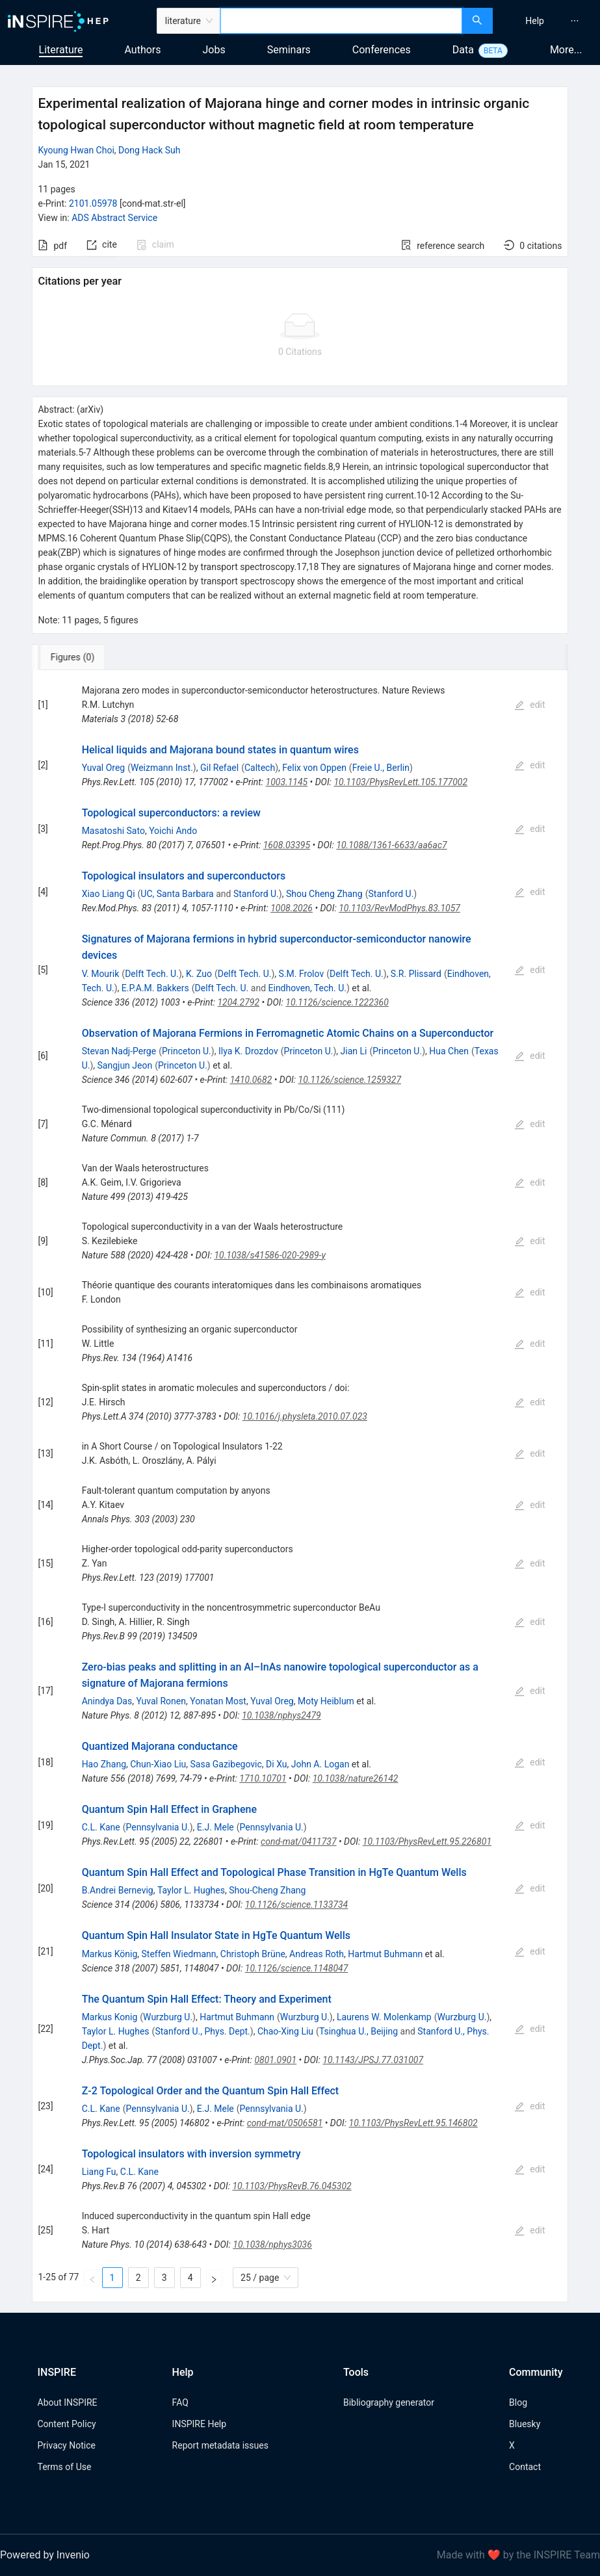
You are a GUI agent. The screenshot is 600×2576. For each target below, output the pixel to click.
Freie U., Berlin (381, 767)
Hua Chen (449, 1051)
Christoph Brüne (252, 1954)
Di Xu (276, 1764)
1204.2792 (238, 1002)
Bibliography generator (388, 2402)
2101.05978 (93, 203)
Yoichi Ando (173, 831)
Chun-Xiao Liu (158, 1764)
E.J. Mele (215, 1827)
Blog (518, 2402)
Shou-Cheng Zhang (267, 1890)
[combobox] (341, 21)
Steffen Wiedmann (179, 1954)
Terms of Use (65, 2467)
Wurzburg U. (167, 2017)
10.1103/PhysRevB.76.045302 (291, 2186)
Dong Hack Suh (149, 150)
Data (463, 50)
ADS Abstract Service (114, 218)
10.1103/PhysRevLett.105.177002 (400, 782)
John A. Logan (320, 1764)
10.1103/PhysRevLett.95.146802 (413, 2123)
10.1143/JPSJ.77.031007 (372, 2060)
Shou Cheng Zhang (324, 894)
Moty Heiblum (326, 1701)
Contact (525, 2467)
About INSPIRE (68, 2402)
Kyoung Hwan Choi (76, 150)
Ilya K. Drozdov (248, 1051)
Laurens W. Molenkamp (384, 2017)
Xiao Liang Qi (108, 894)
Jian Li (354, 1051)
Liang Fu (99, 2171)
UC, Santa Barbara (176, 894)
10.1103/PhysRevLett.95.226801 (427, 1841)
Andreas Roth (316, 1954)
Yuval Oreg (103, 767)
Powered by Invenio (45, 2555)
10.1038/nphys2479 (281, 1715)
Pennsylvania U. (157, 1827)
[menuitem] (534, 21)
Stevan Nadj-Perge (119, 1051)
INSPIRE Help (199, 2424)
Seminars (289, 50)
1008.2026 (291, 908)
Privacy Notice (67, 2445)
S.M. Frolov (301, 974)
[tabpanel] (299, 1486)
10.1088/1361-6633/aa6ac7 (391, 845)
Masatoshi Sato (113, 831)
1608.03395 (286, 845)
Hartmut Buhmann (385, 1954)
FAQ (180, 2402)
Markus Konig (110, 2017)
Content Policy (67, 2424)
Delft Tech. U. (152, 974)
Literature (61, 50)
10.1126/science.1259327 (349, 1079)
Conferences (381, 50)
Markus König (110, 1954)
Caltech (259, 767)
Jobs (214, 50)
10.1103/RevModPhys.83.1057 (399, 908)
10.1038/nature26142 (355, 1778)
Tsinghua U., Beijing (358, 2031)
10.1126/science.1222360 (337, 1002)
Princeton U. (186, 1051)
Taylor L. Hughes (191, 1890)
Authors (142, 50)
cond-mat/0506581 (285, 2123)
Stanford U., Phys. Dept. (202, 2031)
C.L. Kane (101, 1827)
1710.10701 (262, 1778)
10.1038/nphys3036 (272, 2244)
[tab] (75, 657)
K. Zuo (199, 974)
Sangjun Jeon (125, 1065)
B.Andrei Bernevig (117, 1890)
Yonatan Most (218, 1701)
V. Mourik (101, 974)
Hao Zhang (104, 1764)
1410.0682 (251, 1079)
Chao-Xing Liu (285, 2031)
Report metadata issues (220, 2445)
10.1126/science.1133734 (296, 1904)
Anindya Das (107, 1701)
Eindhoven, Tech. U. (307, 988)
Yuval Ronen (161, 1701)
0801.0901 (275, 2060)
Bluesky (524, 2424)
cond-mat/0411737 (299, 1841)
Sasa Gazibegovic (226, 1764)
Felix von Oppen (314, 767)
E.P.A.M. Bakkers (155, 988)
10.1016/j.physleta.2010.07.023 (304, 1416)
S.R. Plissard (416, 974)
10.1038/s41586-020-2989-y (269, 1255)
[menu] (548, 21)
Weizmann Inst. (162, 767)
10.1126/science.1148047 (296, 1968)
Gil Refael (219, 767)
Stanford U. (256, 894)
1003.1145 (287, 782)
